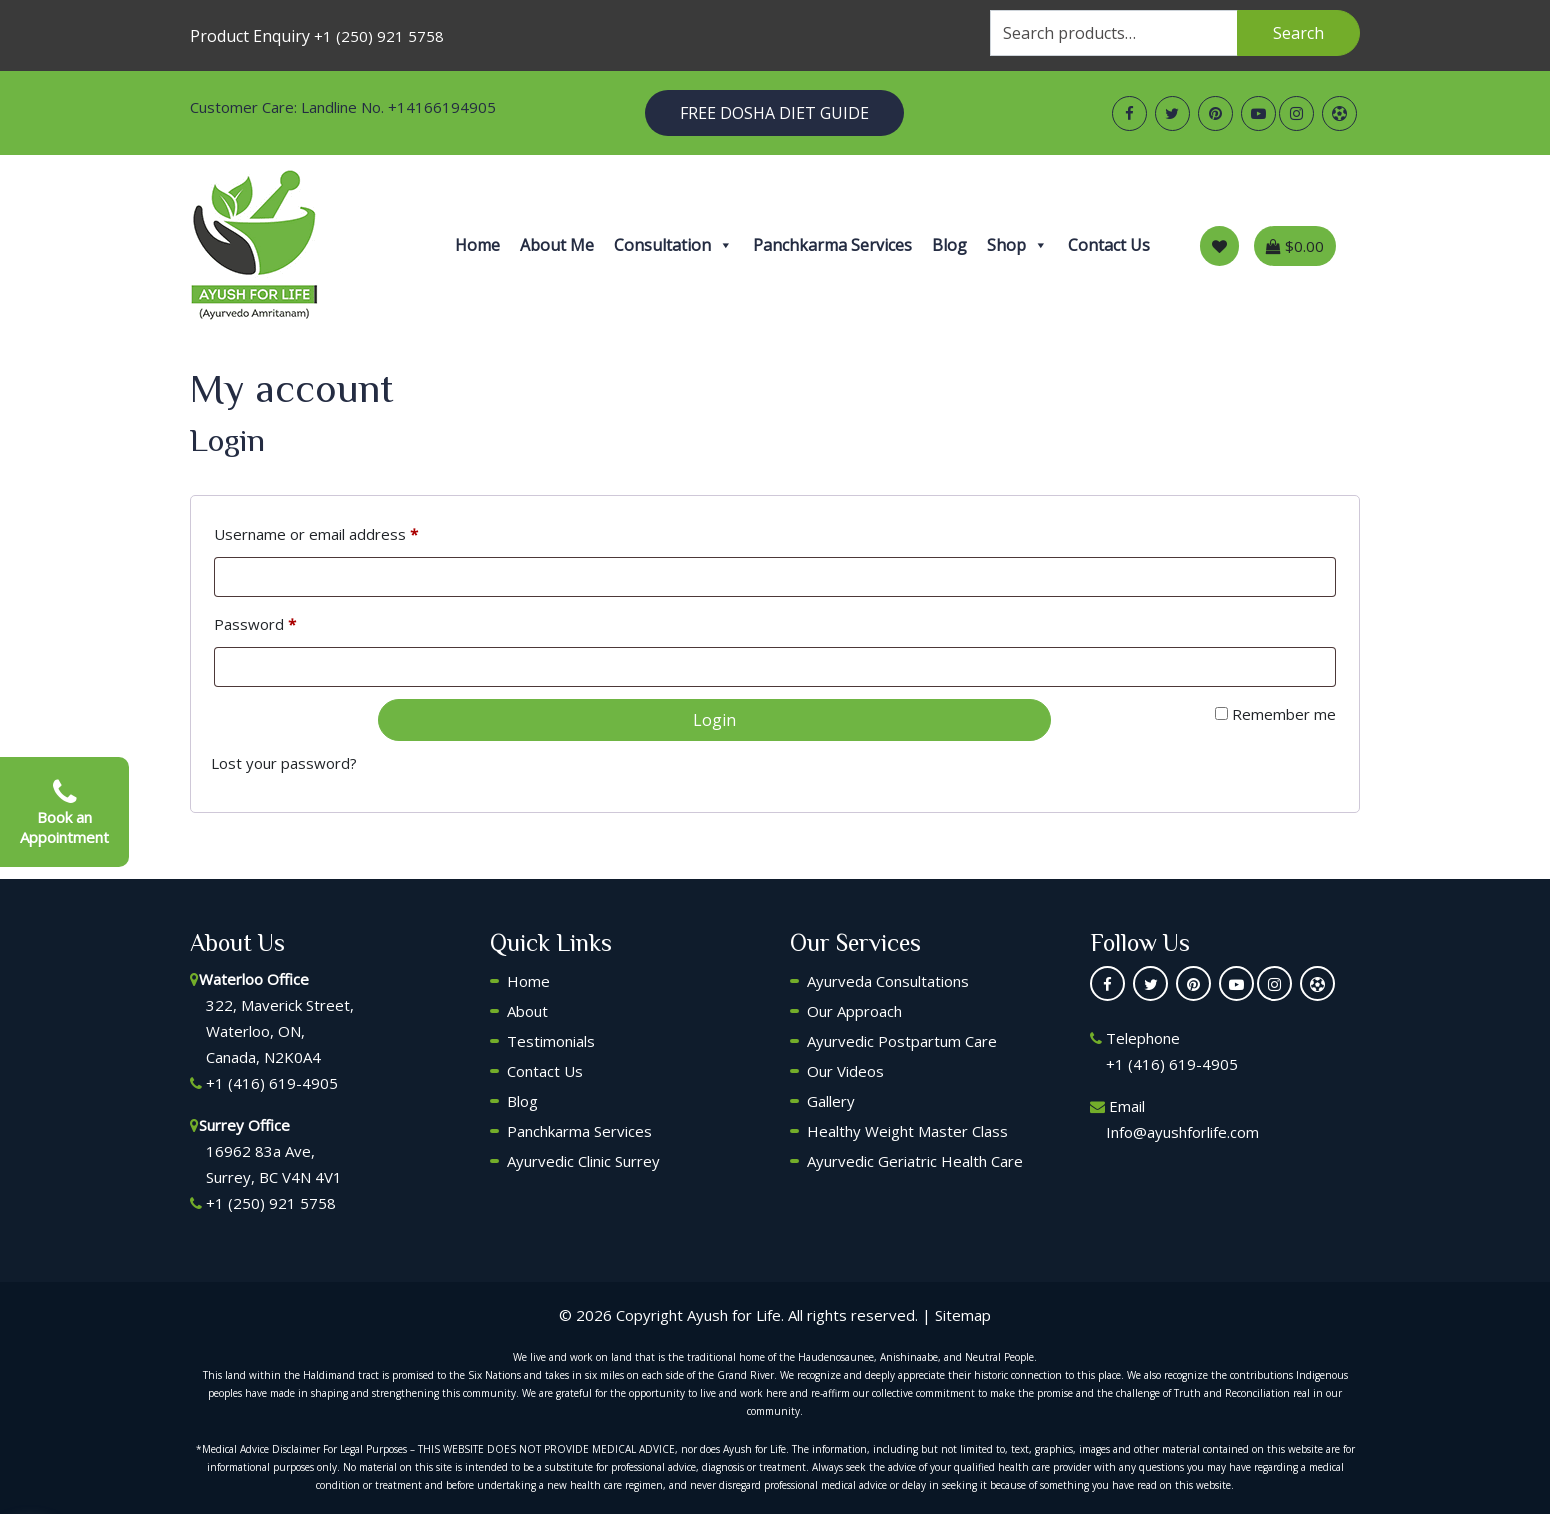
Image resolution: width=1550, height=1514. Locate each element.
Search (1298, 33)
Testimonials (551, 1041)
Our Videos (845, 1071)
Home (477, 245)
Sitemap (963, 1315)
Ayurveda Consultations (888, 981)
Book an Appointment (64, 812)
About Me (557, 245)
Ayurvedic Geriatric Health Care (915, 1161)
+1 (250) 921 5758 (379, 36)
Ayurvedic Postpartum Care (902, 1041)
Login (714, 720)
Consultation (673, 245)
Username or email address (316, 534)
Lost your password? (284, 763)
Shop (1017, 245)
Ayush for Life (734, 1315)
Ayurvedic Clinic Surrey (583, 1161)
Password (255, 624)
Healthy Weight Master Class (907, 1131)
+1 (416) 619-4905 (272, 1083)
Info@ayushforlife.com (1182, 1132)
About (527, 1011)
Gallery (831, 1101)
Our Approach (854, 1011)
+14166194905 (442, 107)
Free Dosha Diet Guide (774, 113)
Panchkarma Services (832, 245)
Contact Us (1109, 245)
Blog (949, 245)
